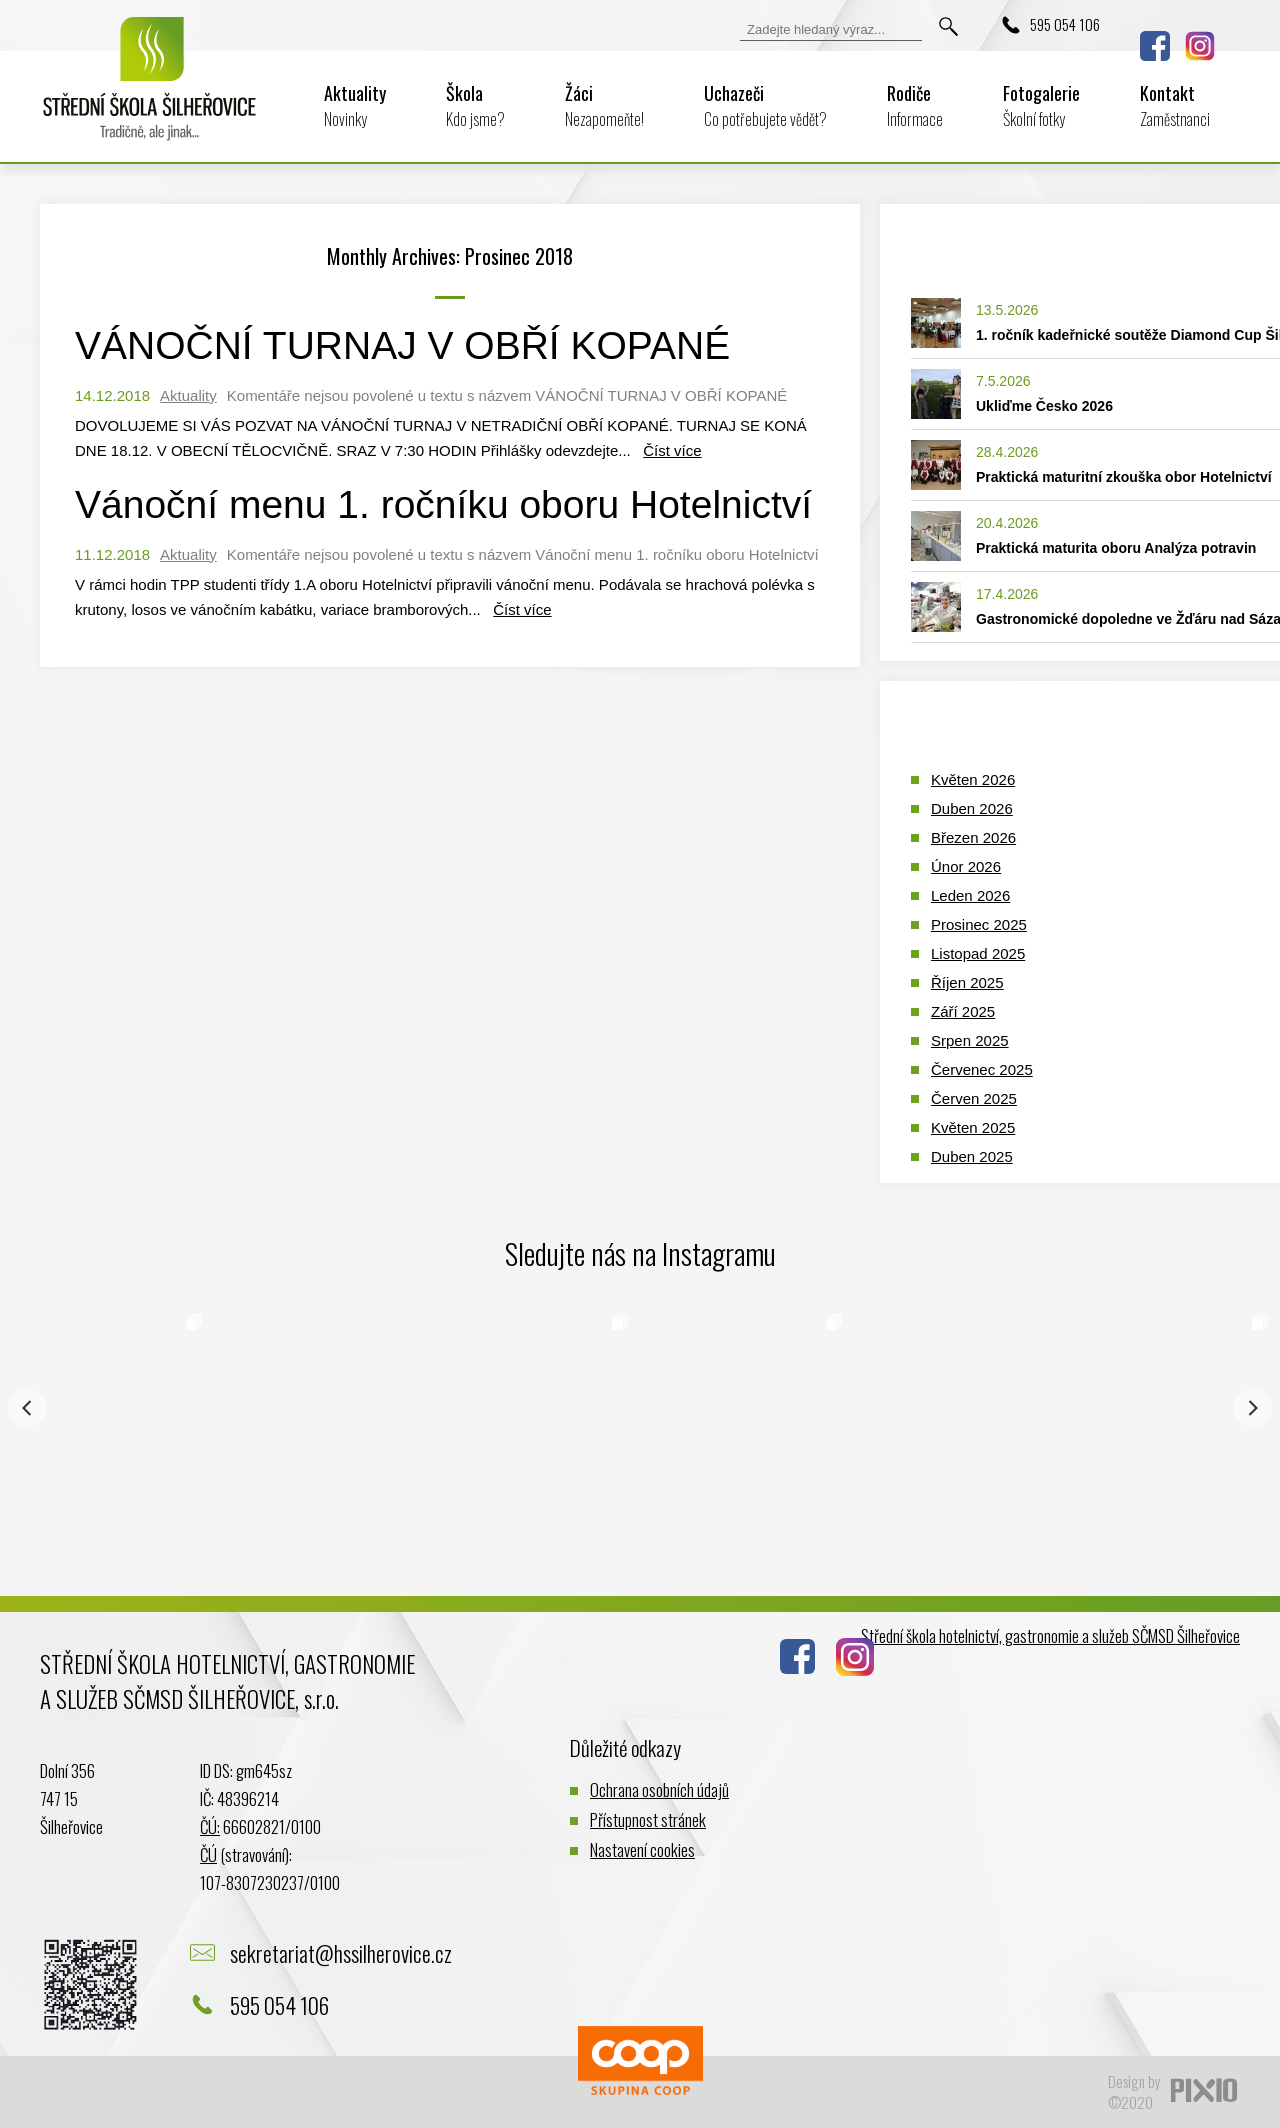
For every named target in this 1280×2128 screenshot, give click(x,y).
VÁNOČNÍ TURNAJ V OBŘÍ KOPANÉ (402, 345)
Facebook (1155, 46)
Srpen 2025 (970, 1040)
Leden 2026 (970, 895)
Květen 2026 (973, 779)
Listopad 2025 (978, 953)
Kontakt (1175, 105)
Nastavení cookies (642, 1849)
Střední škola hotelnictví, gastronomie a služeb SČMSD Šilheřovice (1050, 1635)
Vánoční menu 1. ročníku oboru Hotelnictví (443, 504)
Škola (475, 105)
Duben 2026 (972, 808)
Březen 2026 (973, 837)
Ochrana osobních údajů (659, 1789)
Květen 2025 (973, 1127)
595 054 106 (1065, 24)
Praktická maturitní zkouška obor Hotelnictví (1124, 477)
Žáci (604, 105)
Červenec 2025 (982, 1069)
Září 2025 (963, 1011)
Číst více (672, 450)
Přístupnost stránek (648, 1819)
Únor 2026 (966, 866)
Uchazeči (765, 105)
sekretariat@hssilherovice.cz (341, 1953)
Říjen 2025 (967, 982)
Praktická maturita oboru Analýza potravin (1116, 548)
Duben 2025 (972, 1156)
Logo (150, 92)
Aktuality (355, 105)
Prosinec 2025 (979, 924)
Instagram (1200, 46)
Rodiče (915, 105)
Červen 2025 (974, 1098)
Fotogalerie (1041, 105)
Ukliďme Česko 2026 (1044, 406)
